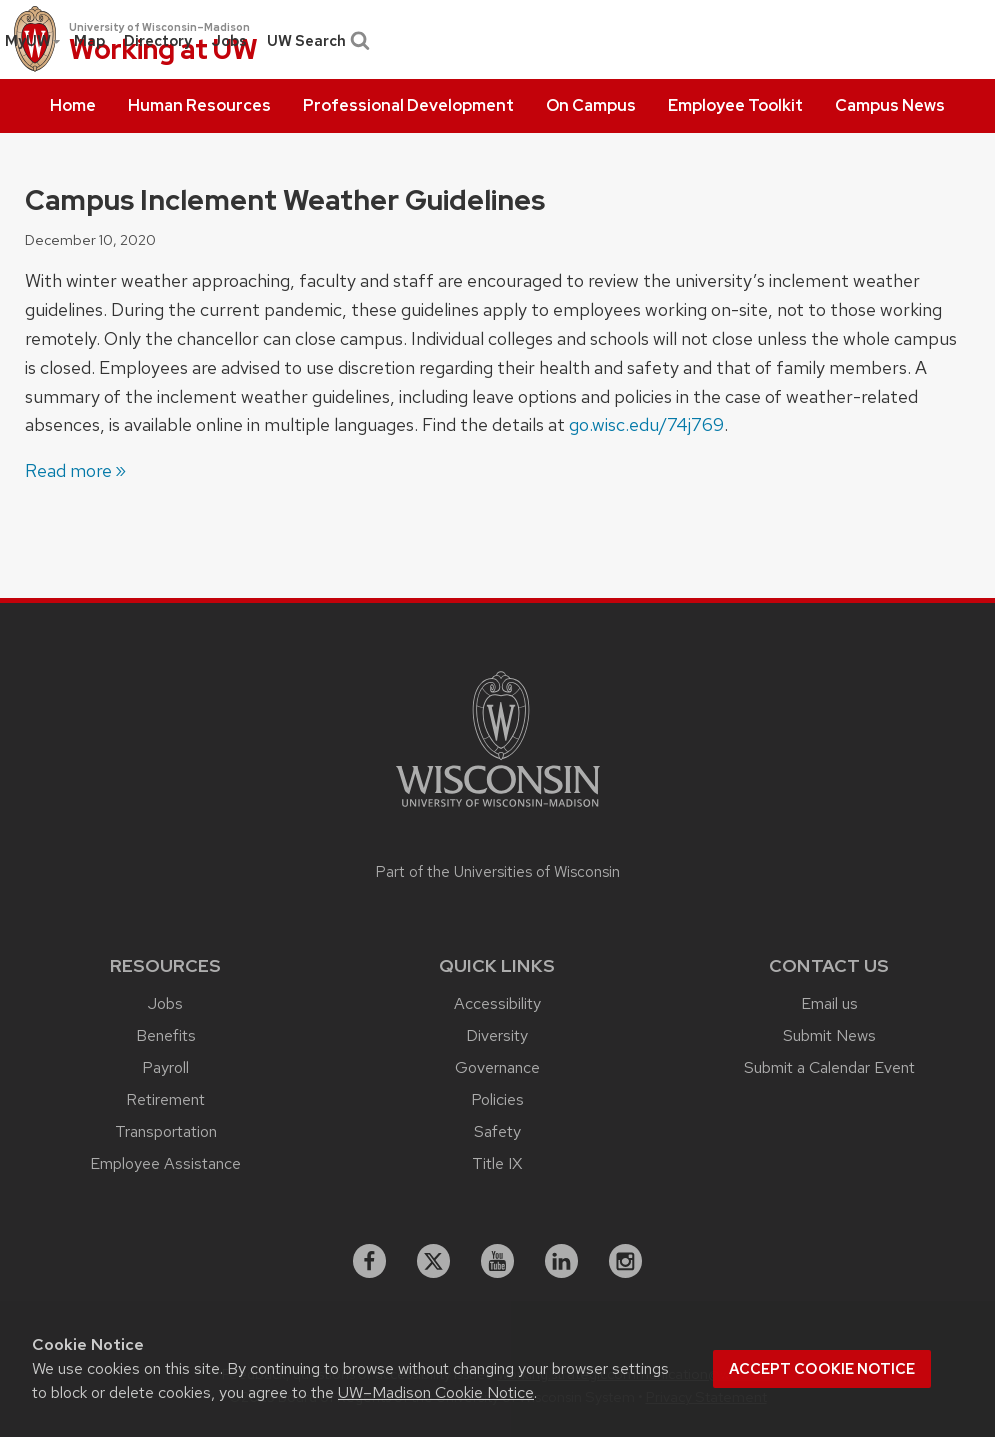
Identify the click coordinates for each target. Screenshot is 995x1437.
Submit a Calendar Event (829, 1067)
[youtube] (498, 1261)
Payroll (165, 1067)
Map (89, 41)
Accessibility (497, 1003)
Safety (497, 1131)
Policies (497, 1099)
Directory (158, 41)
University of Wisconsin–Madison (159, 27)
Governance (497, 1067)
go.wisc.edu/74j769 (646, 424)
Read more (68, 470)
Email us (829, 1003)
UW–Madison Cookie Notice (436, 1392)
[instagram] (626, 1261)
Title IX (497, 1163)
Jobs (229, 41)
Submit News (829, 1035)
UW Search (316, 41)
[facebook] (370, 1261)
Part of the (498, 872)
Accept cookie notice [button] (822, 1369)
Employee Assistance (165, 1163)
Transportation (166, 1131)
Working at (163, 50)
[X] (434, 1261)
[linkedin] (562, 1261)
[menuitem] (73, 106)
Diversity (497, 1035)
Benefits (166, 1035)
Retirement (165, 1099)
